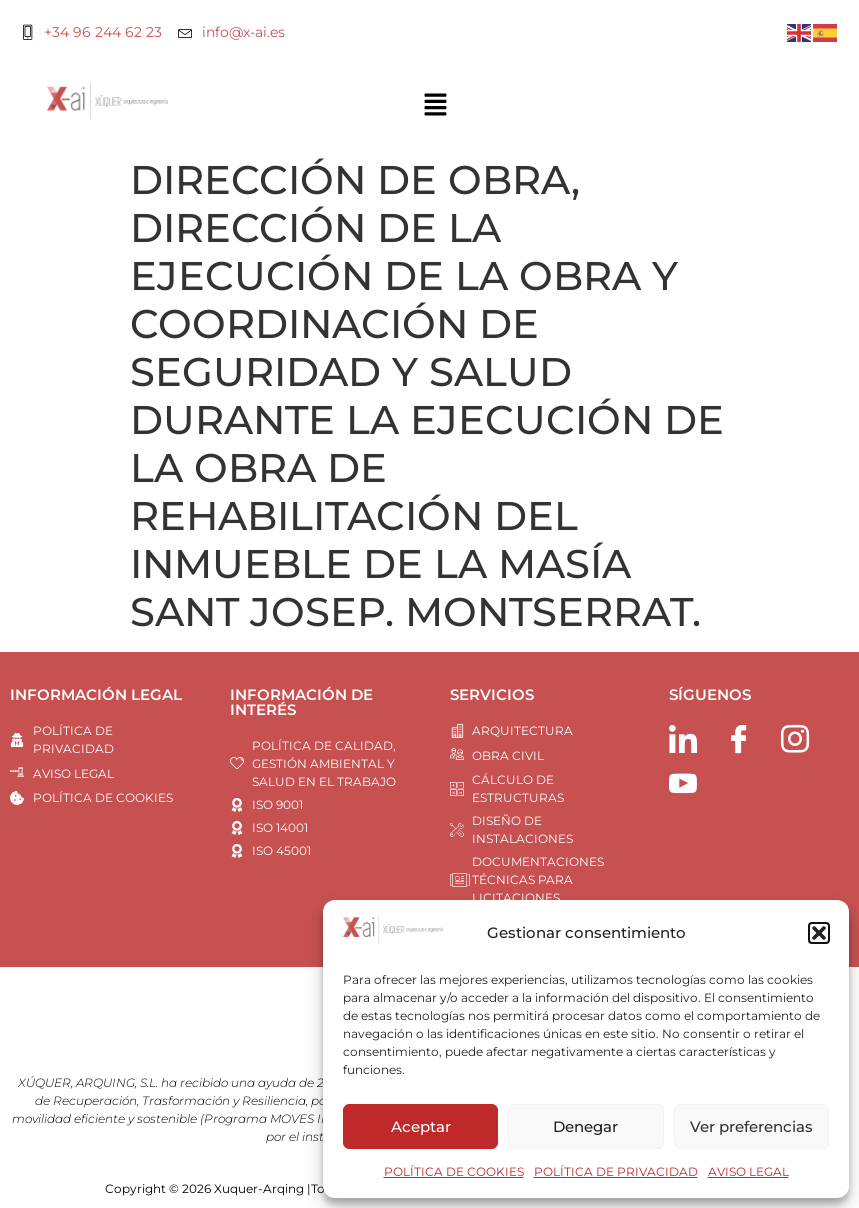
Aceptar (421, 1126)
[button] (819, 933)
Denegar (585, 1126)
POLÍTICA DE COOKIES (454, 1171)
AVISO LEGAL (748, 1171)
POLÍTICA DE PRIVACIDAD (616, 1171)
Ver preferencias (751, 1126)
